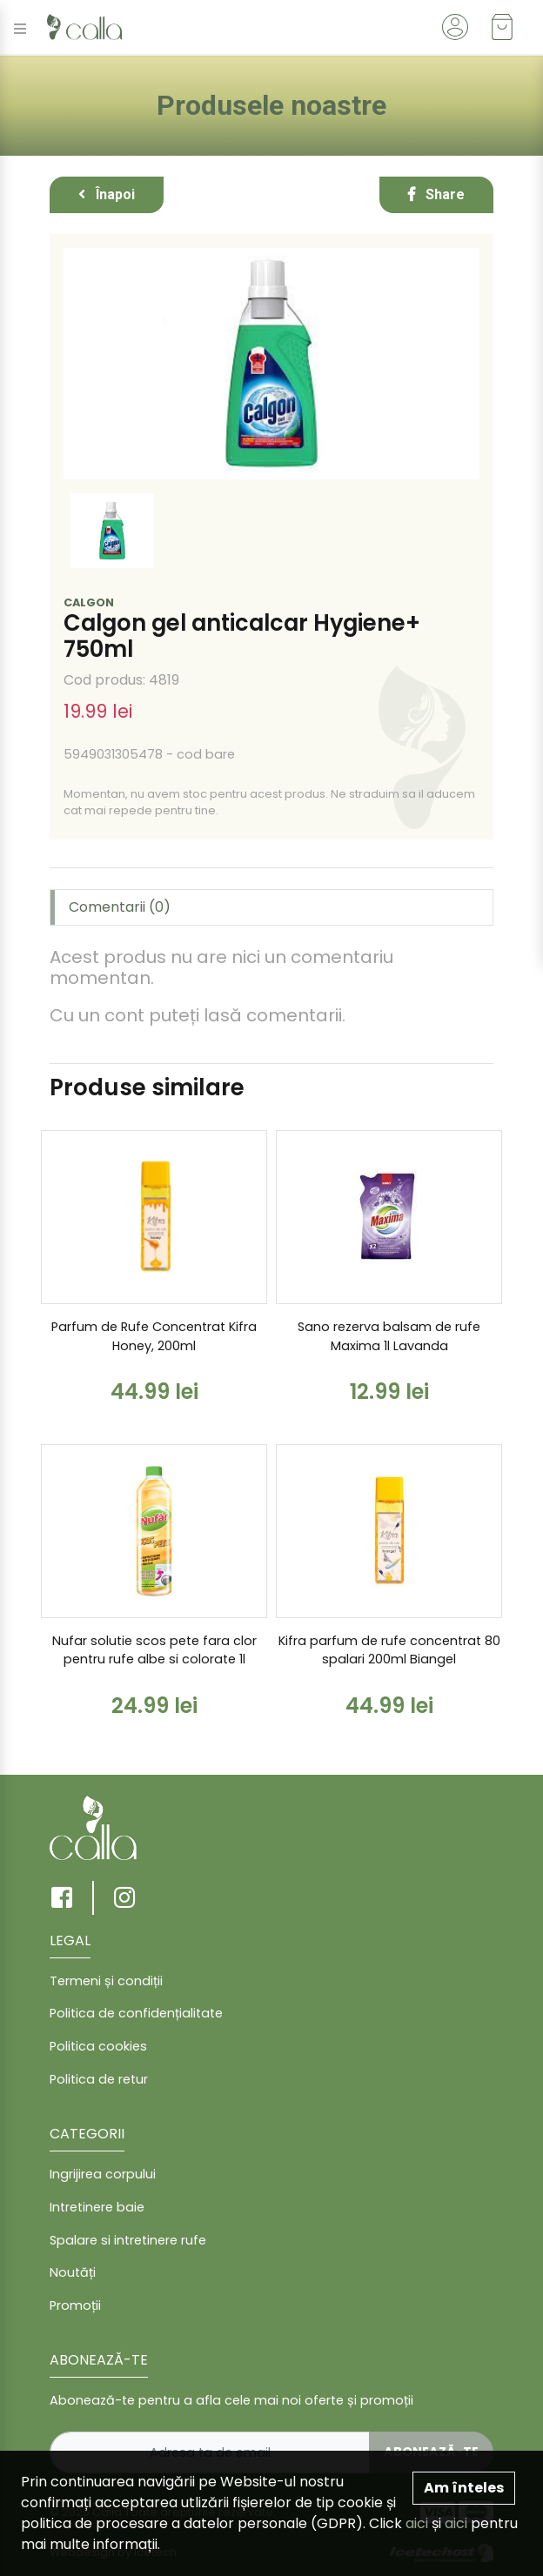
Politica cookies (98, 2046)
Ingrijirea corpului (103, 2174)
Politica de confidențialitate (136, 2013)
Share (436, 194)
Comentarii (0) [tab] (120, 907)
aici (417, 2523)
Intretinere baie (97, 2207)
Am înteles (464, 2488)
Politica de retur (99, 2079)
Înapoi (106, 194)
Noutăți (73, 2272)
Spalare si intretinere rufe (128, 2240)
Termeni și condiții (106, 1981)
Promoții (75, 2305)
